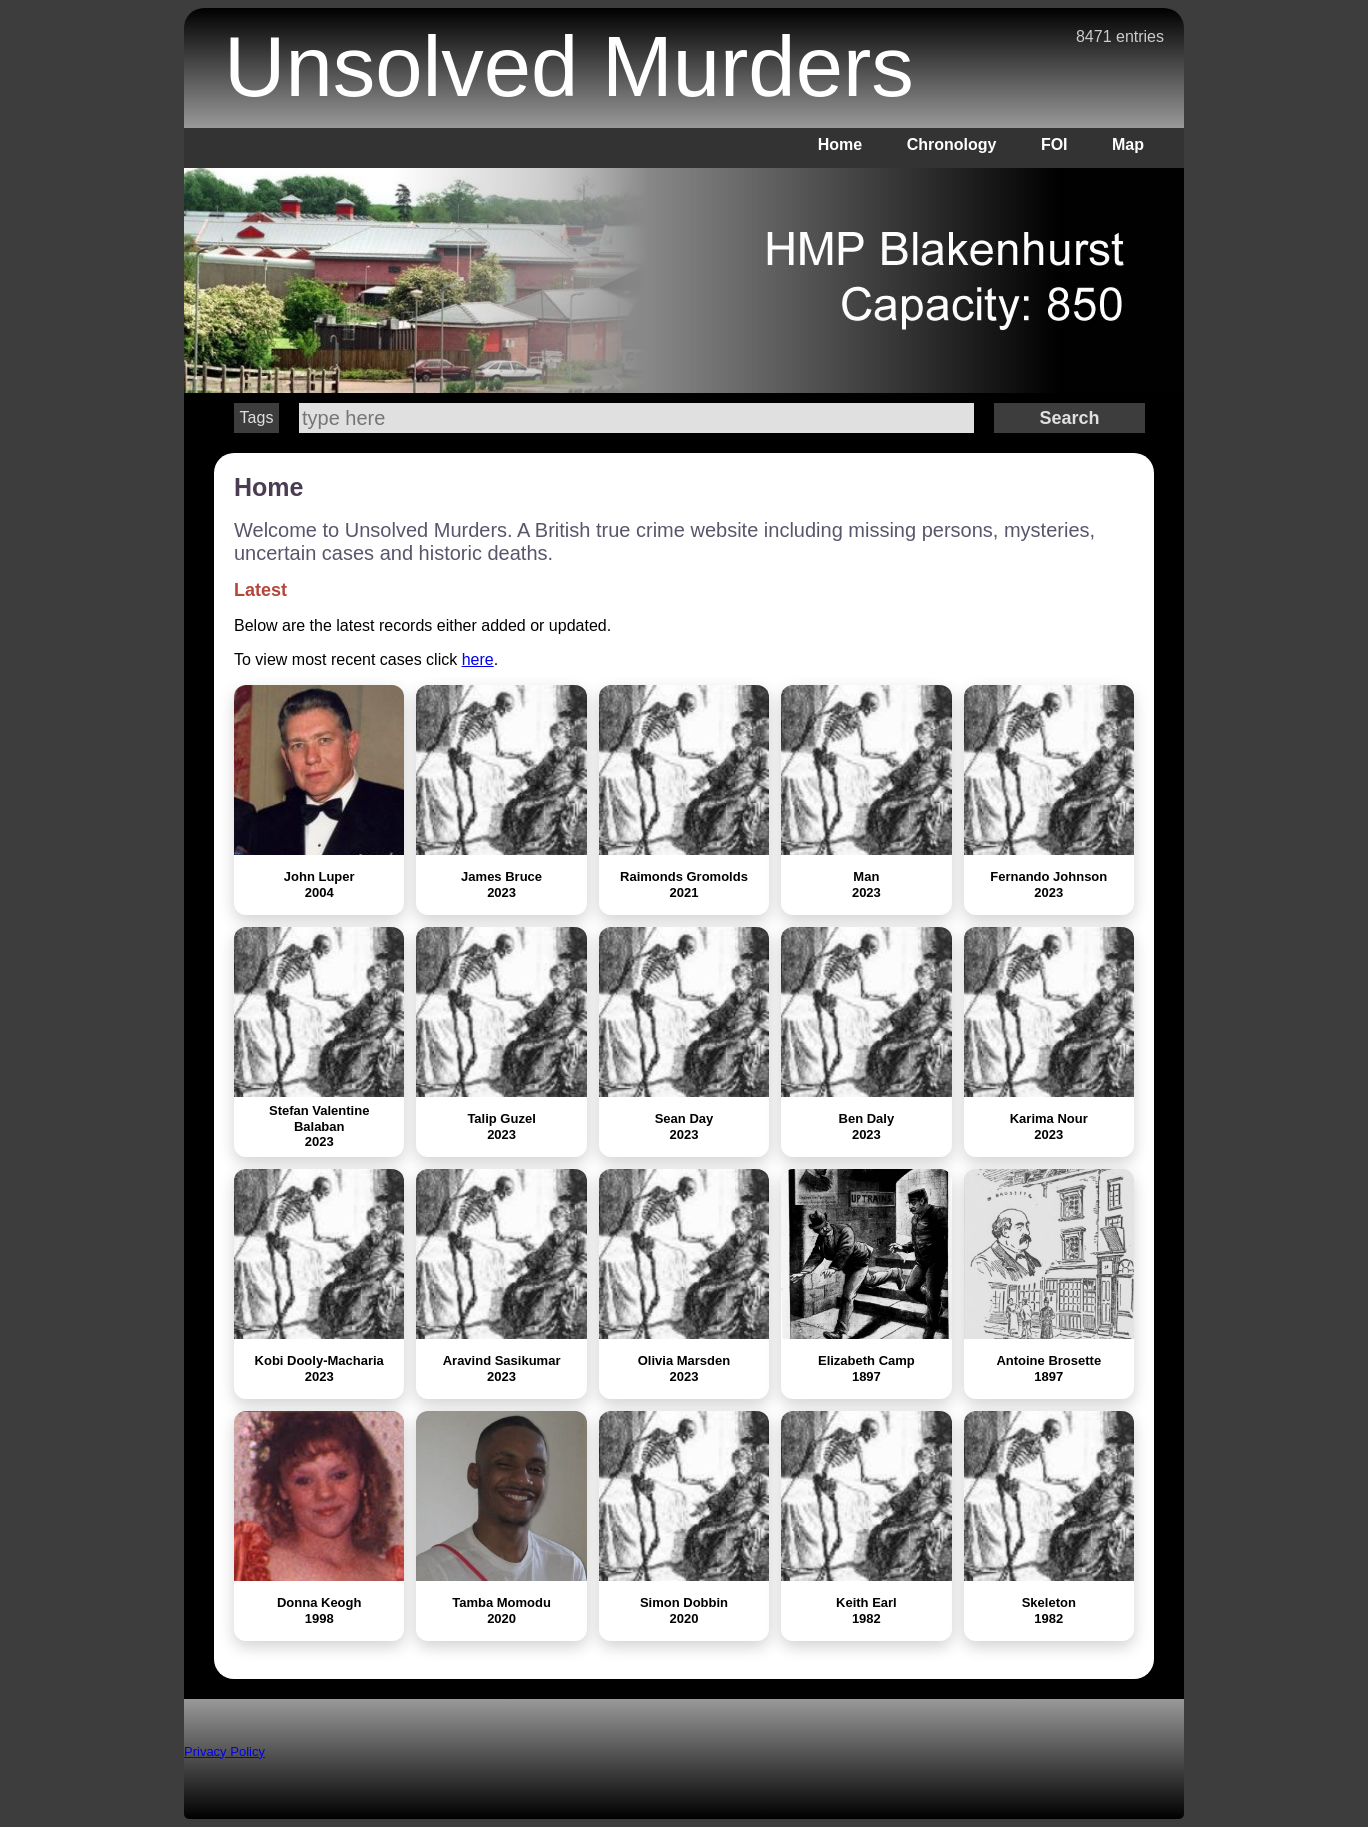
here (478, 659)
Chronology (952, 144)
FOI (1054, 144)
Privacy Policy (224, 1751)
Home (840, 144)
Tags (257, 417)
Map (1128, 144)
